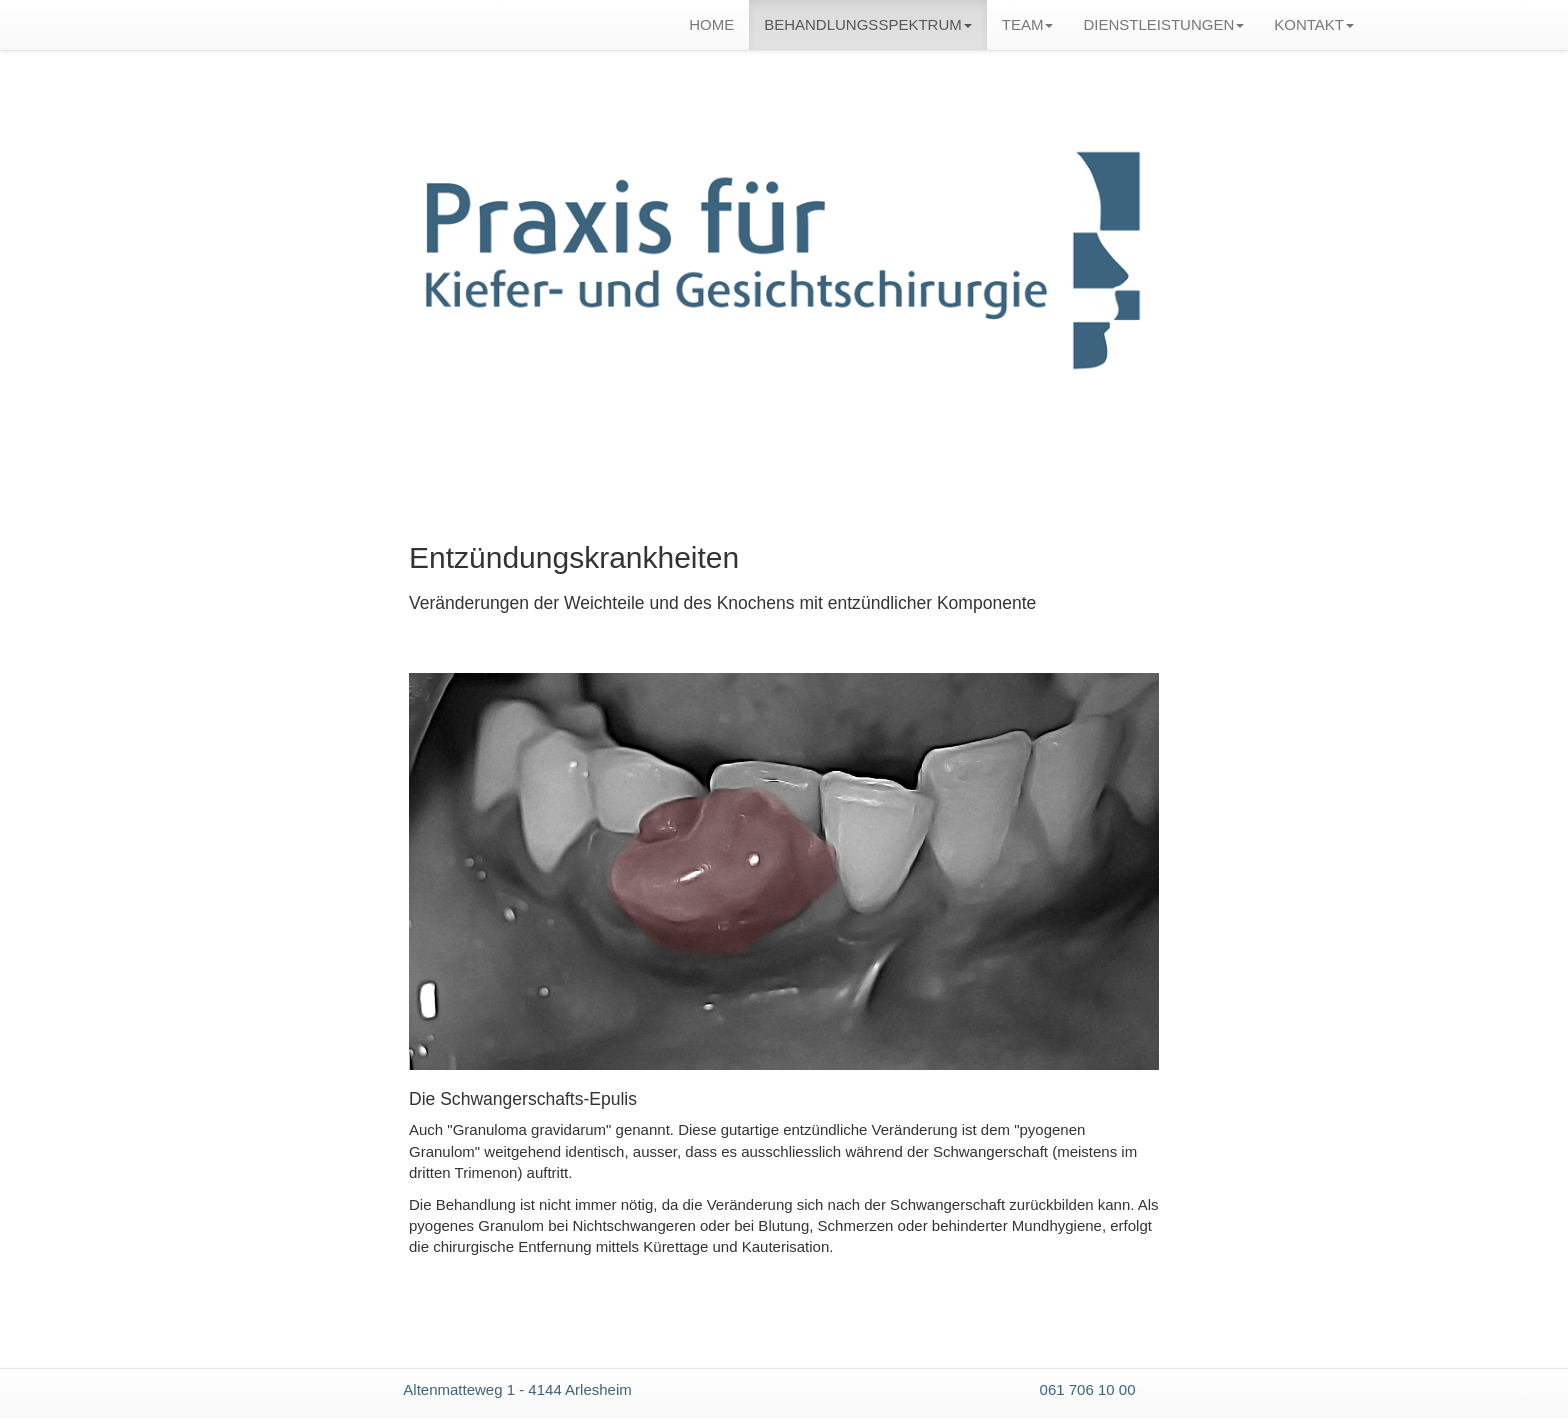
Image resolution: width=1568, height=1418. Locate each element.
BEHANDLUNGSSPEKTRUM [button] (868, 24)
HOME (711, 24)
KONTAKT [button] (1314, 24)
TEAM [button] (1028, 24)
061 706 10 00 (1088, 1389)
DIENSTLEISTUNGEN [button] (1163, 24)
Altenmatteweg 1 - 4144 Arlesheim (517, 1389)
